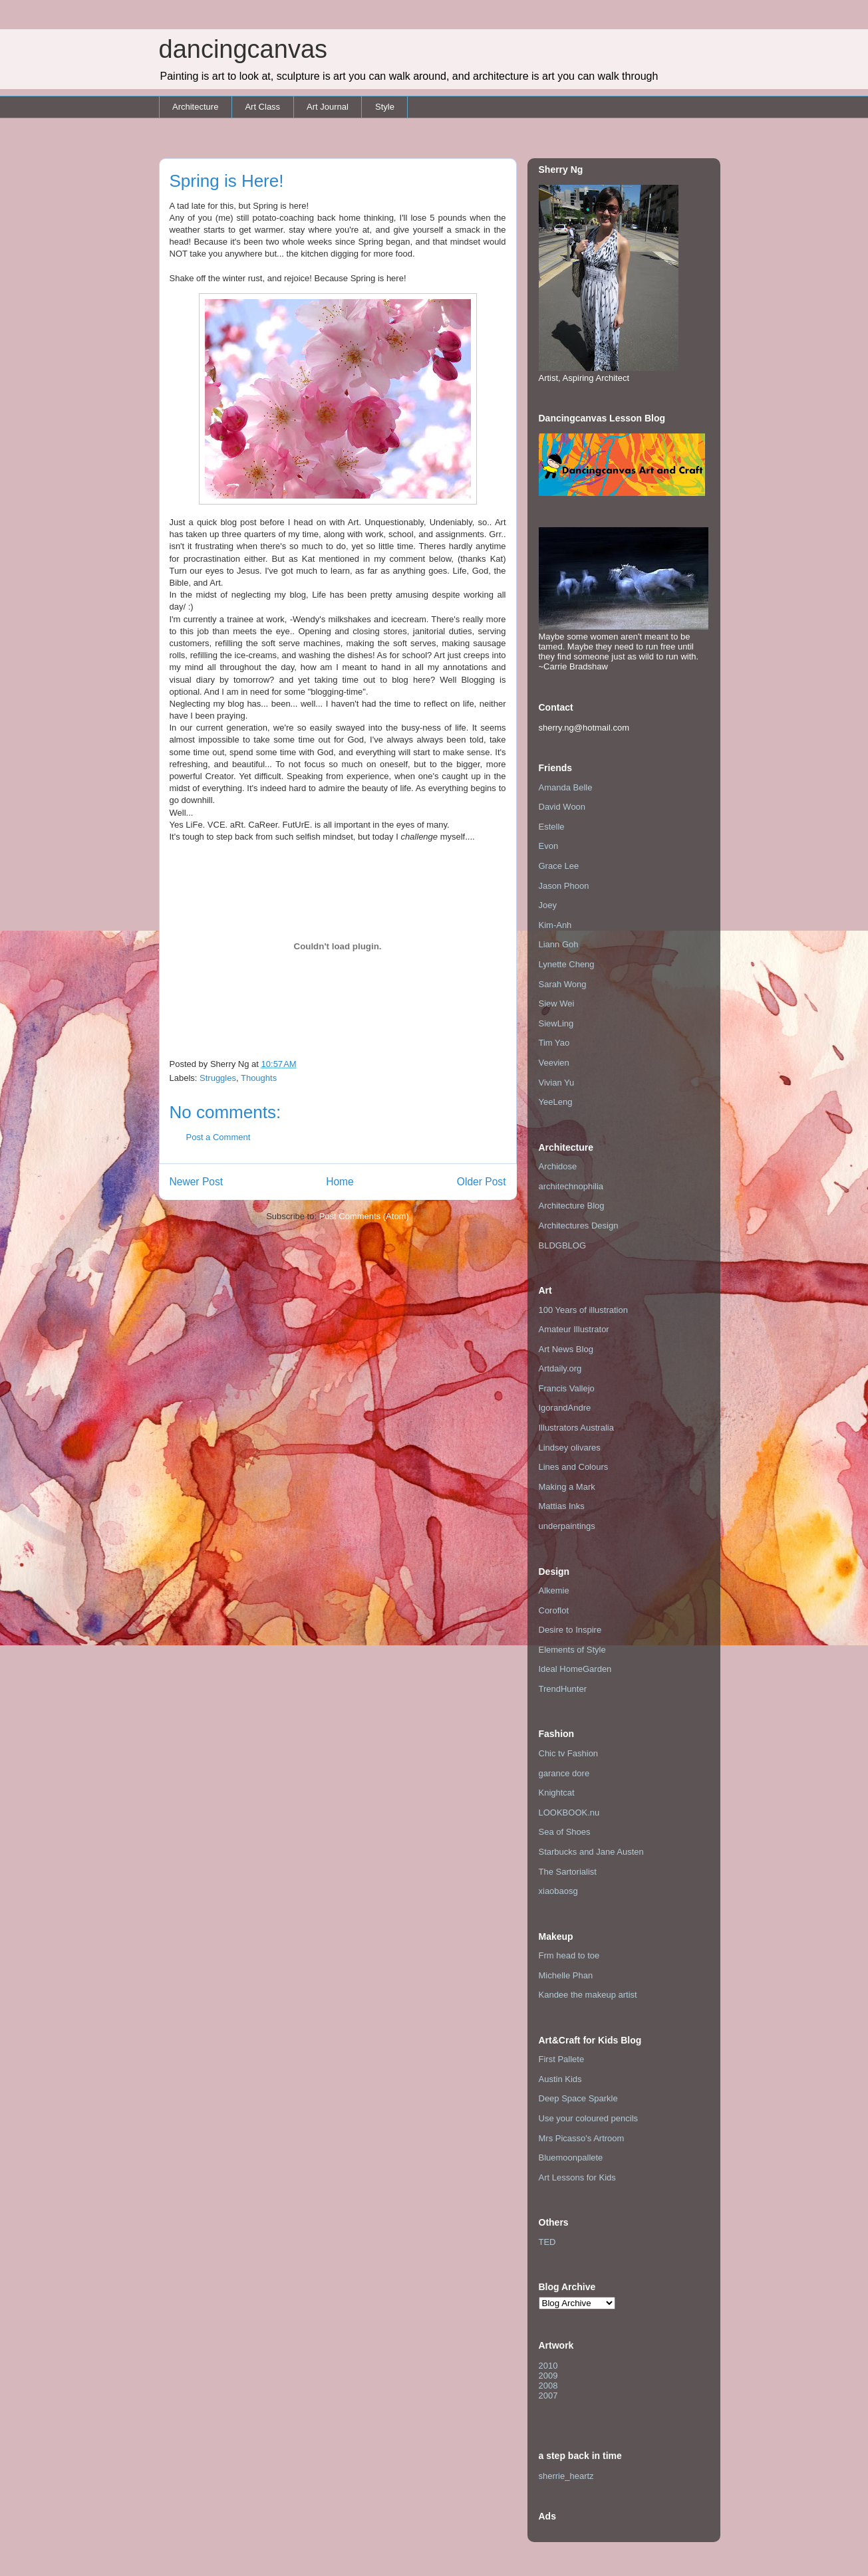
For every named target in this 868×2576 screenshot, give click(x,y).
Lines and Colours (574, 1467)
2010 (548, 2366)
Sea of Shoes (565, 1832)
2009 (548, 2376)
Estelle (552, 827)
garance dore (564, 1773)
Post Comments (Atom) (364, 1216)
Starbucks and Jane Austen (591, 1852)
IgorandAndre (565, 1408)
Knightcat (557, 1793)
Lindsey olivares (570, 1448)
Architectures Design (579, 1225)
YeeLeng (556, 1102)
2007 (548, 2395)
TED (547, 2242)
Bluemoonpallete (571, 2158)
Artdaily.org (560, 1368)
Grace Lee (559, 866)
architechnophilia (571, 1186)
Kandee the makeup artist (588, 1995)
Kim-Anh (555, 925)
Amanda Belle (566, 787)
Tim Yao (554, 1043)
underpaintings (567, 1526)
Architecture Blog (572, 1206)
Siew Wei (557, 1003)
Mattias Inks (562, 1506)
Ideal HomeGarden (575, 1669)
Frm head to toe (569, 1955)
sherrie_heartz (566, 2476)
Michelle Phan (566, 1975)
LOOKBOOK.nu (569, 1812)
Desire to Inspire (570, 1630)
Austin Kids (560, 2079)
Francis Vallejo (567, 1388)
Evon (549, 846)
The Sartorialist (568, 1872)
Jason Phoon (564, 886)
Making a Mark (567, 1487)
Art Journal (328, 107)
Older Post (481, 1181)
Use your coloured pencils (589, 2118)
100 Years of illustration (583, 1310)
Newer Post (196, 1181)
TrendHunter (563, 1689)
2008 (548, 2386)
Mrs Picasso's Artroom (582, 2138)
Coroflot (554, 1610)
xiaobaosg (558, 1891)
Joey (548, 905)
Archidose (558, 1166)
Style (384, 107)
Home (340, 1181)
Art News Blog (566, 1349)
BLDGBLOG (563, 1245)
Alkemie (554, 1590)
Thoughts (259, 1078)
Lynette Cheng (567, 964)
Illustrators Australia (576, 1428)
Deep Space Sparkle (578, 2098)
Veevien (554, 1063)
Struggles (218, 1078)
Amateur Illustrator (574, 1329)
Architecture (195, 107)
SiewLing (556, 1023)
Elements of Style (572, 1650)
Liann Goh (559, 944)
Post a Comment (218, 1137)
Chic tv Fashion (569, 1753)
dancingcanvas (243, 49)
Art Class (262, 107)
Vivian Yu (557, 1083)
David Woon (562, 807)
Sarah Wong (563, 984)
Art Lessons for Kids (577, 2177)
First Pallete (562, 2059)
